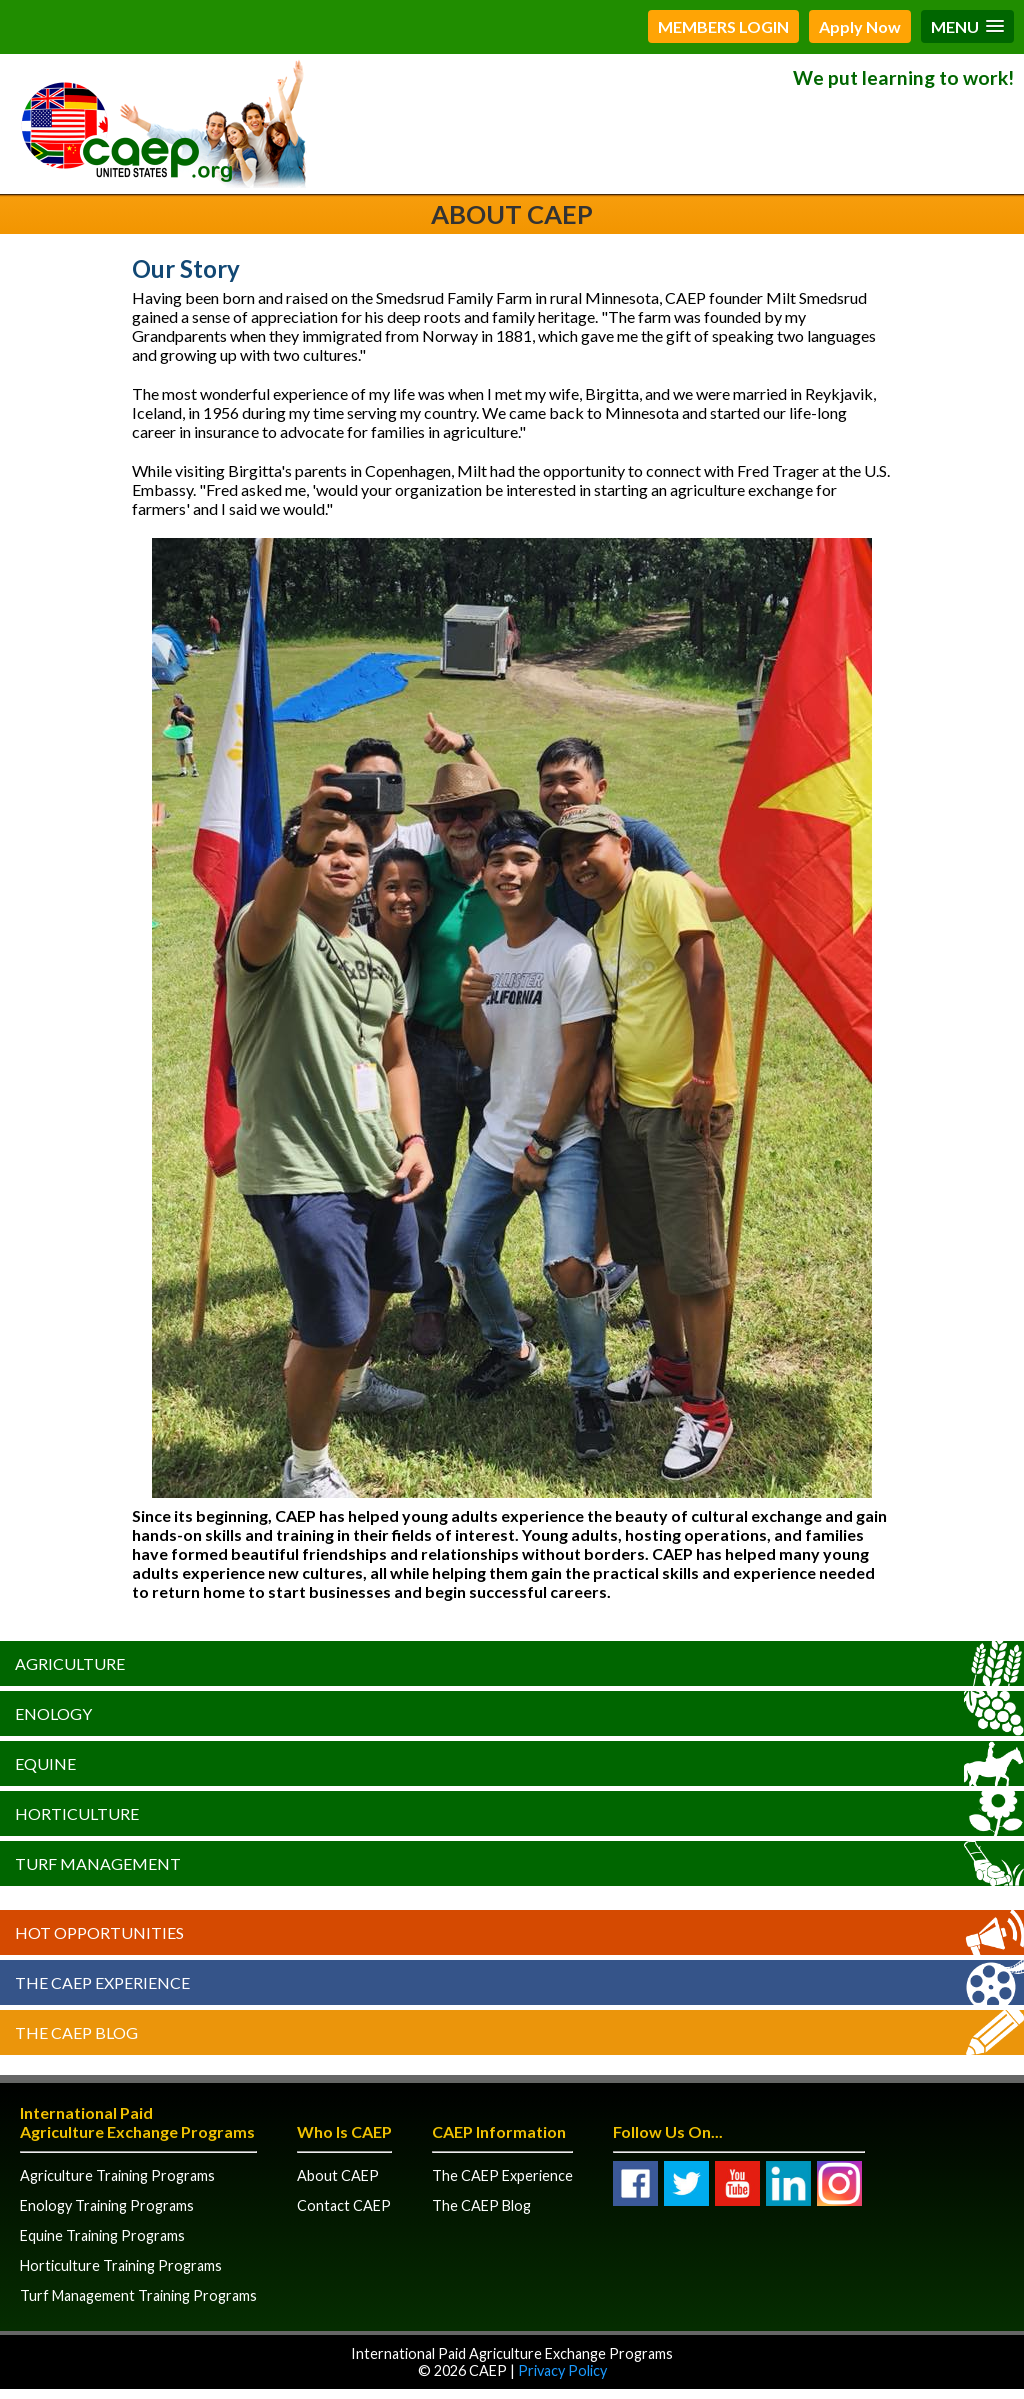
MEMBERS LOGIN (723, 26)
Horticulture (77, 1813)
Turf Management (98, 1863)
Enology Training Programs (107, 2205)
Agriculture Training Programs (117, 2175)
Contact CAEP (344, 2205)
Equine (45, 1763)
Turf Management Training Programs (138, 2295)
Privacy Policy (562, 2370)
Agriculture (70, 1663)
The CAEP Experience (102, 1982)
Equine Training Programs (102, 2235)
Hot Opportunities (99, 1932)
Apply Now (860, 26)
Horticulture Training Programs (121, 2265)
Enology (53, 1713)
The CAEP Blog (76, 2032)
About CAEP (338, 2175)
